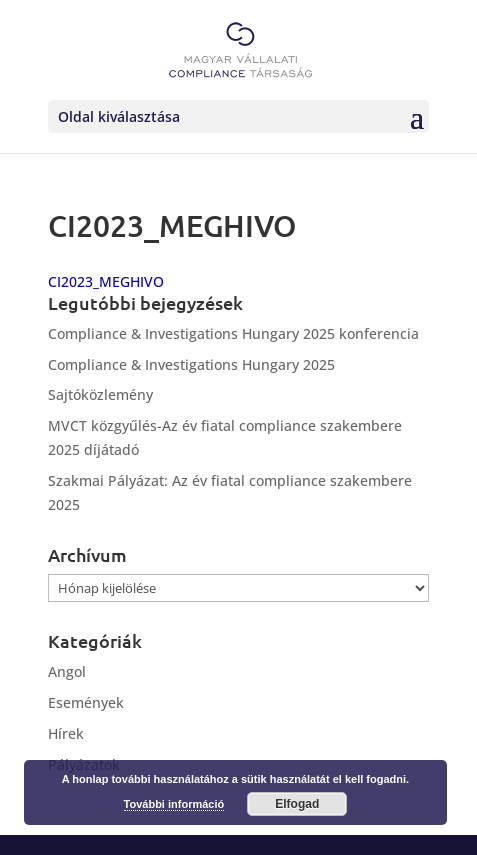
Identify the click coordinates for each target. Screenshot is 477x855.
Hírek (66, 733)
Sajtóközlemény (100, 394)
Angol (67, 671)
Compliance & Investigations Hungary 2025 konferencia (233, 333)
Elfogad (297, 804)
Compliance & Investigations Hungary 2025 (191, 364)
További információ (174, 804)
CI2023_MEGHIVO (106, 281)
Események (86, 702)
